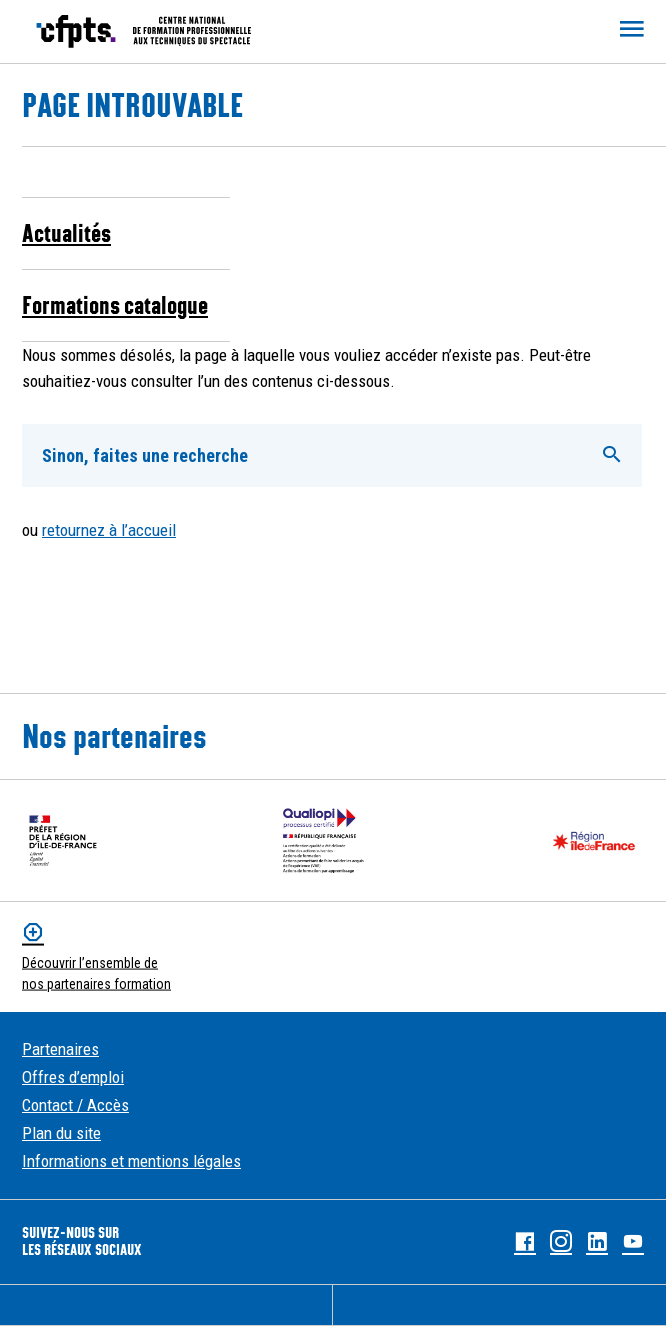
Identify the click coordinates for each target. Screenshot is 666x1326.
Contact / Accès (75, 1105)
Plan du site (61, 1133)
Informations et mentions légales (131, 1161)
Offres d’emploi (73, 1077)
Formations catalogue (115, 305)
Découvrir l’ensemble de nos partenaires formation (96, 973)
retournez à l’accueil (109, 530)
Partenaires (60, 1049)
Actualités (66, 233)
